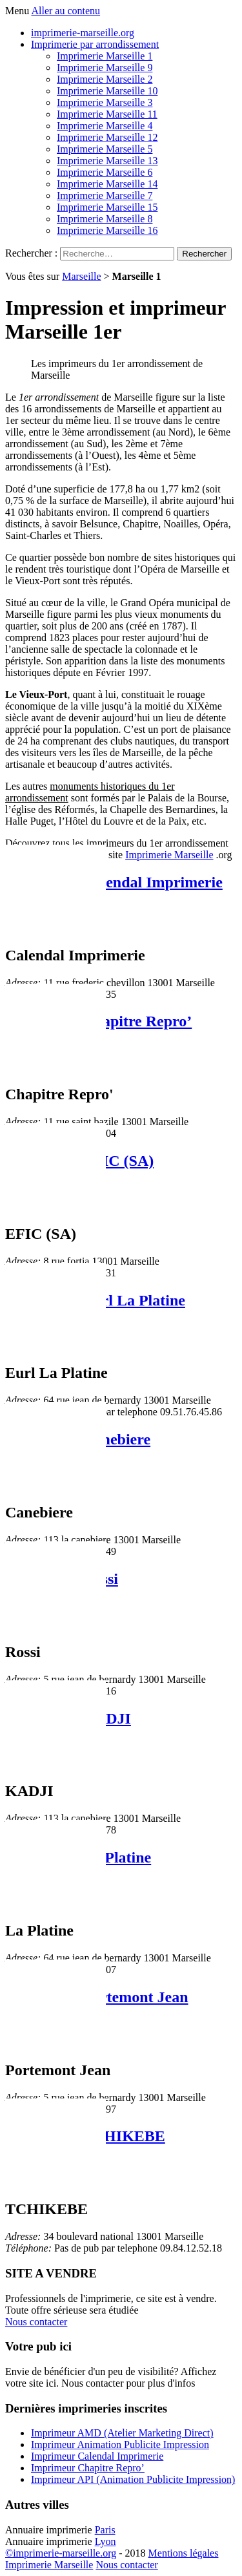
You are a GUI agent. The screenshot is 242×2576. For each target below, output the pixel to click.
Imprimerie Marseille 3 (104, 102)
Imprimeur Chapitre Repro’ (88, 2467)
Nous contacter (36, 2321)
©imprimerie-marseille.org (60, 2553)
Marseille (81, 276)
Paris (105, 2529)
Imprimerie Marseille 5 (104, 148)
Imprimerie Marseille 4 (104, 125)
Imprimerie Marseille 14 (107, 183)
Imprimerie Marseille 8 (104, 218)
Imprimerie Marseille (169, 854)
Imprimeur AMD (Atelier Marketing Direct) (122, 2432)
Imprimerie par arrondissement (95, 44)
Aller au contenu (65, 10)
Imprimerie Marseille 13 (107, 160)
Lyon (105, 2541)
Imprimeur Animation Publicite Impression (120, 2444)
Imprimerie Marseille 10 (107, 90)
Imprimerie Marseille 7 (104, 195)
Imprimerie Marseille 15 (107, 207)
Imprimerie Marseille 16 (107, 230)
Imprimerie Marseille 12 (107, 137)
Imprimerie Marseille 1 (104, 55)
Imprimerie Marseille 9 (104, 67)
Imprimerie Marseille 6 (104, 172)
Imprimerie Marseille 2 (104, 79)
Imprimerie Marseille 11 (107, 114)
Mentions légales (183, 2553)
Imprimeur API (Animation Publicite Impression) (133, 2479)
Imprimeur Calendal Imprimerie (114, 882)
